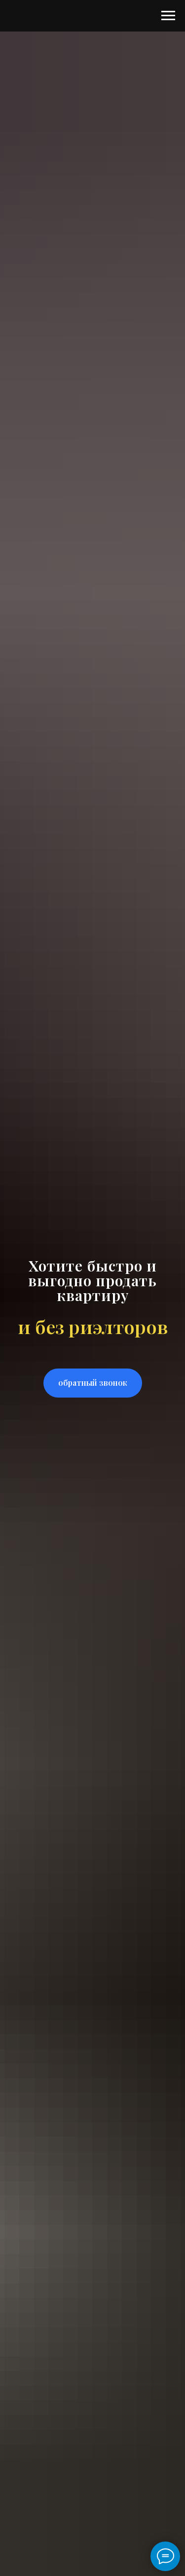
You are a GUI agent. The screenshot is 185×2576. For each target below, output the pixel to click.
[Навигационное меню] (168, 16)
